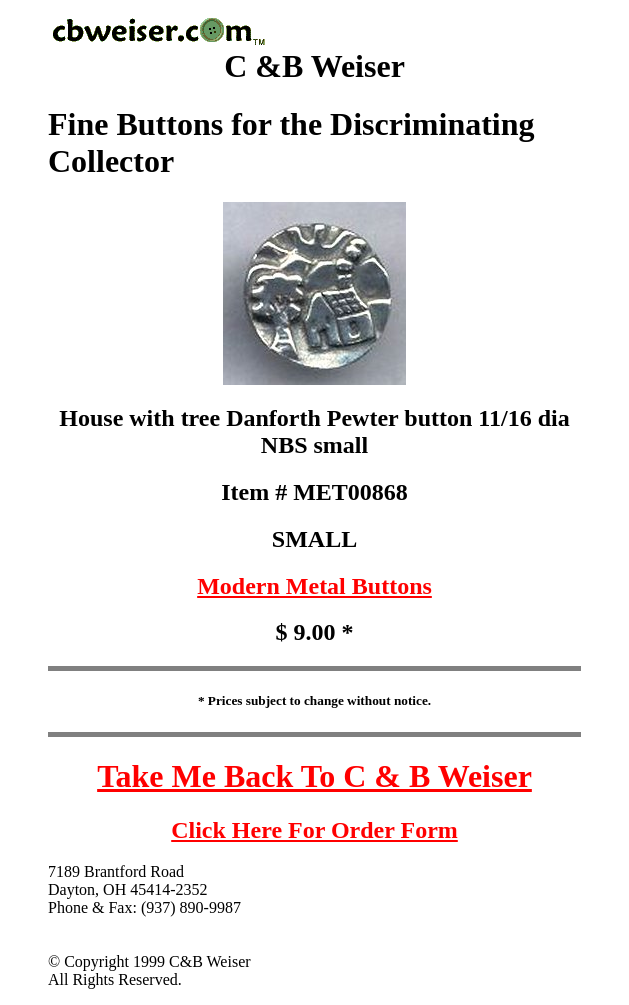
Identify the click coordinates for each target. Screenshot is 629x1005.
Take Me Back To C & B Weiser (314, 776)
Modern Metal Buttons (314, 586)
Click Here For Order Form (314, 830)
